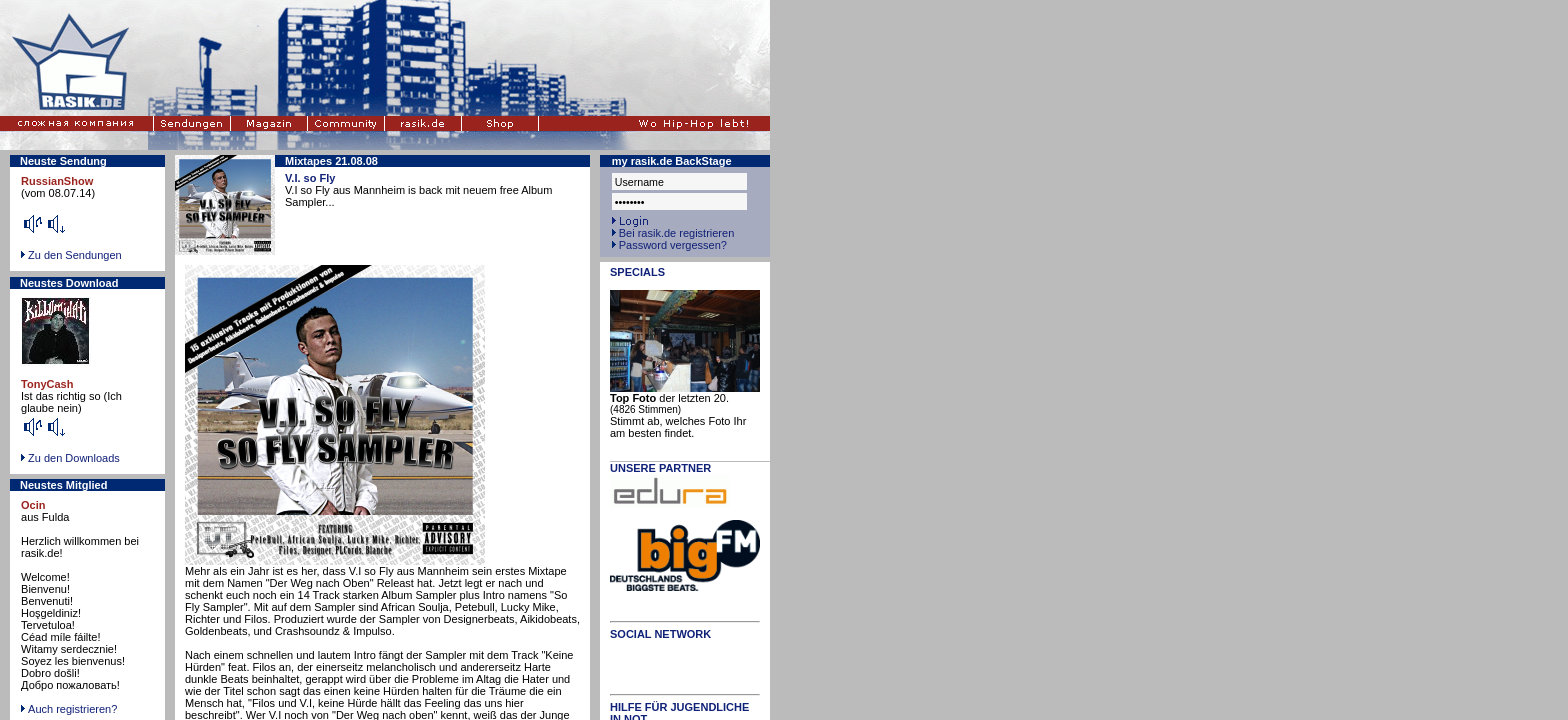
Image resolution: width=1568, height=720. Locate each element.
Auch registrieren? (69, 709)
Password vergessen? (673, 245)
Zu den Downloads (74, 458)
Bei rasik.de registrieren (677, 233)
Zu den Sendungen (75, 255)
